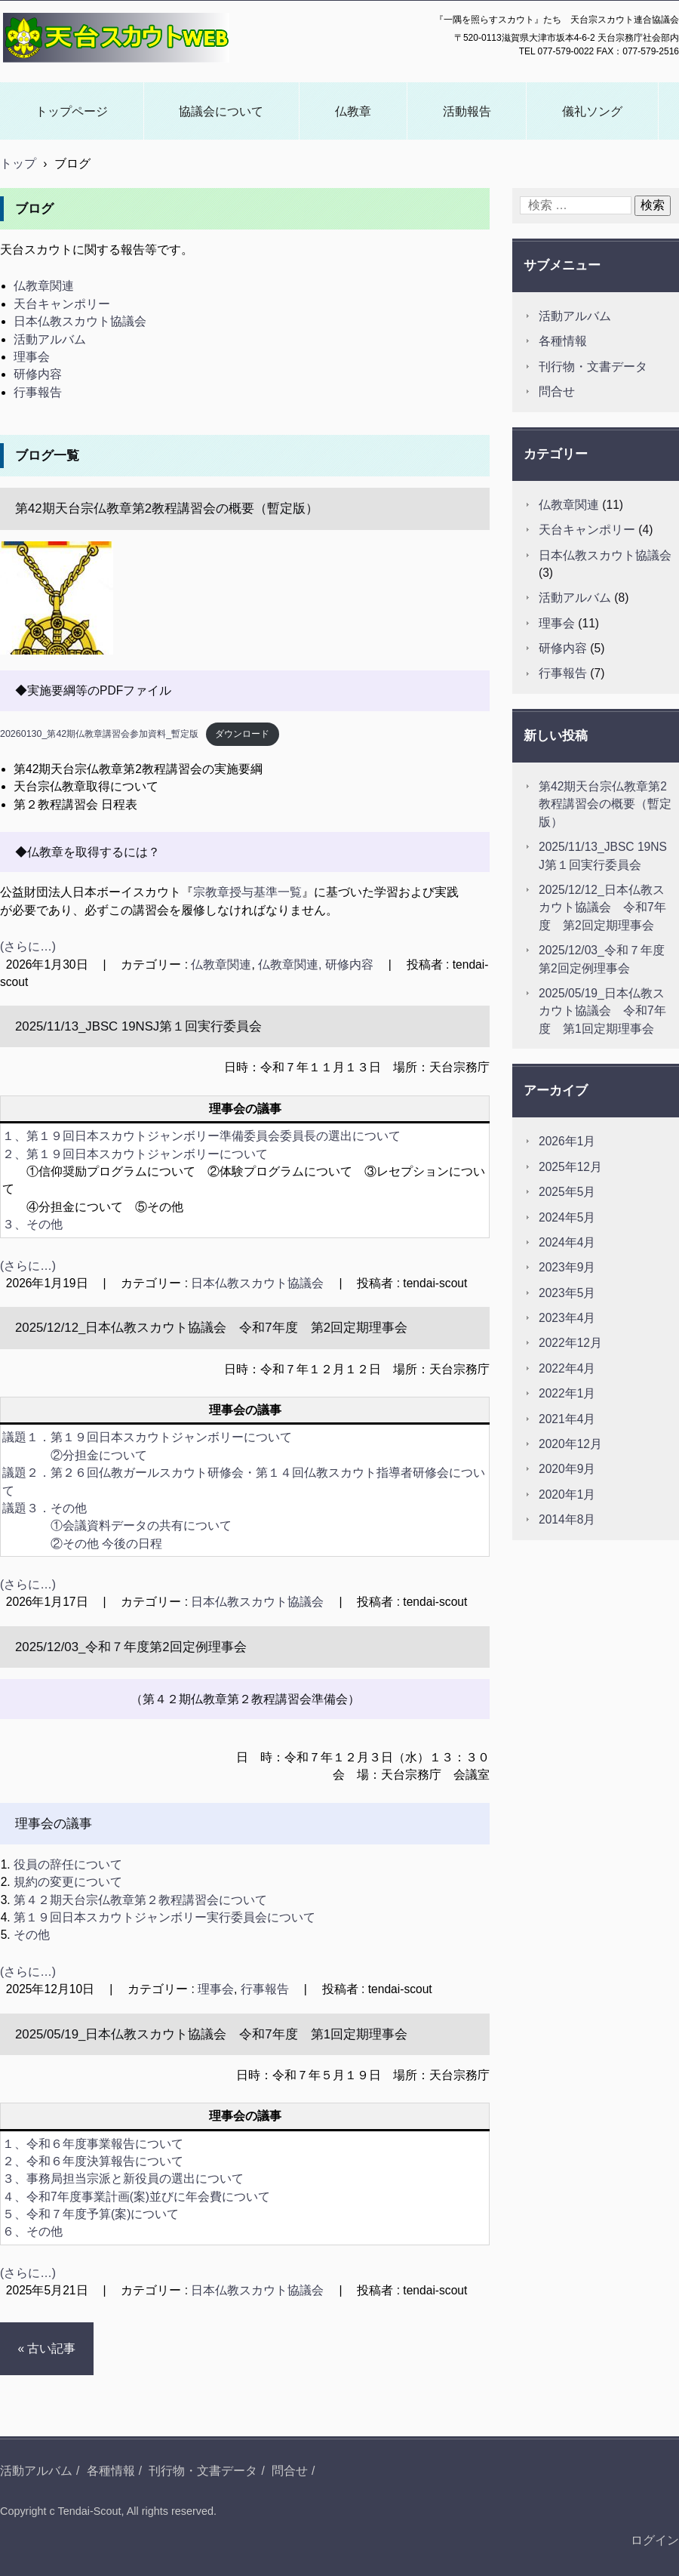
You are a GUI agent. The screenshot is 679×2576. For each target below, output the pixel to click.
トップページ (71, 111)
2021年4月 (567, 1419)
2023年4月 (567, 1317)
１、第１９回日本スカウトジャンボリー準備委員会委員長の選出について (201, 1135)
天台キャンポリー (62, 303)
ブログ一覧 (47, 455)
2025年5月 (567, 1191)
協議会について (221, 111)
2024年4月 (567, 1242)
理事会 (32, 356)
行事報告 (38, 392)
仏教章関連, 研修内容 (315, 964)
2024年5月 (567, 1217)
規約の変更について (68, 1881)
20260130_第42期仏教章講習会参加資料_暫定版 (99, 734)
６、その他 (32, 2231)
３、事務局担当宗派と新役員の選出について (123, 2178)
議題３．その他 (44, 1508)
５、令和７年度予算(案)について (90, 2214)
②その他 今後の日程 (106, 1543)
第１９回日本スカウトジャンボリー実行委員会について (164, 1917)
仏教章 (353, 111)
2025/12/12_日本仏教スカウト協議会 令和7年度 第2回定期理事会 (211, 1327)
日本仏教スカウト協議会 (80, 321)
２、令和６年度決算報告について (92, 2161)
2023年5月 (567, 1292)
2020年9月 (567, 1468)
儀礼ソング (592, 111)
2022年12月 (570, 1342)
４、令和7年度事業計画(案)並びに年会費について (136, 2196)
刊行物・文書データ (593, 366)
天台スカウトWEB (56, 72)
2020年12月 (570, 1443)
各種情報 (563, 340)
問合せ (557, 391)
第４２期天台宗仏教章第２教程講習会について (140, 1899)
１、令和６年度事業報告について (92, 2143)
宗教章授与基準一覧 (247, 892)
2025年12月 (570, 1166)
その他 (32, 1934)
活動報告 (467, 111)
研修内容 (38, 374)
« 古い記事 (46, 2348)
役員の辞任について (68, 1864)
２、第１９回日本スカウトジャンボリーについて (135, 1154)
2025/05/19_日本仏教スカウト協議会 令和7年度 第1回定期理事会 (211, 2034)
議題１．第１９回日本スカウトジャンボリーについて (147, 1437)
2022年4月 (567, 1368)
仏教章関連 (44, 285)
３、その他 (32, 1224)
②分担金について (99, 1455)
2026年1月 (567, 1141)
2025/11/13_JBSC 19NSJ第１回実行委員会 (138, 1026)
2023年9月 (567, 1267)
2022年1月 (567, 1393)
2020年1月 (567, 1494)
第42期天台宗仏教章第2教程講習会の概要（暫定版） (166, 508)
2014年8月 (567, 1519)
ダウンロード (242, 734)
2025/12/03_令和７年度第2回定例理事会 (131, 1647)
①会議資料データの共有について (141, 1525)
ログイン (655, 2540)
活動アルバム (50, 339)
